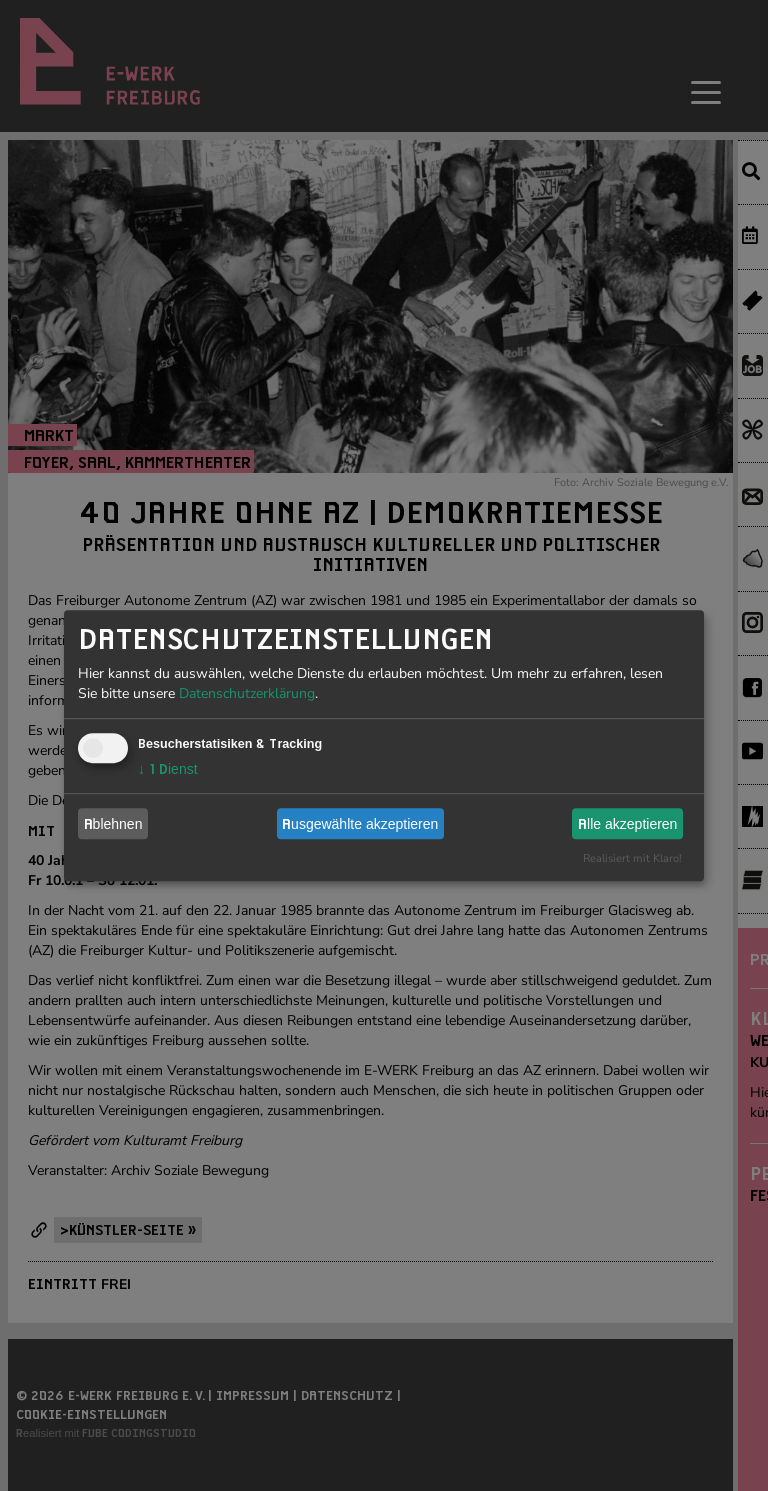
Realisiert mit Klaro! (632, 858)
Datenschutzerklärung (247, 693)
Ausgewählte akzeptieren (360, 824)
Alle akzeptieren (627, 824)
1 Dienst (168, 769)
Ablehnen (113, 824)
